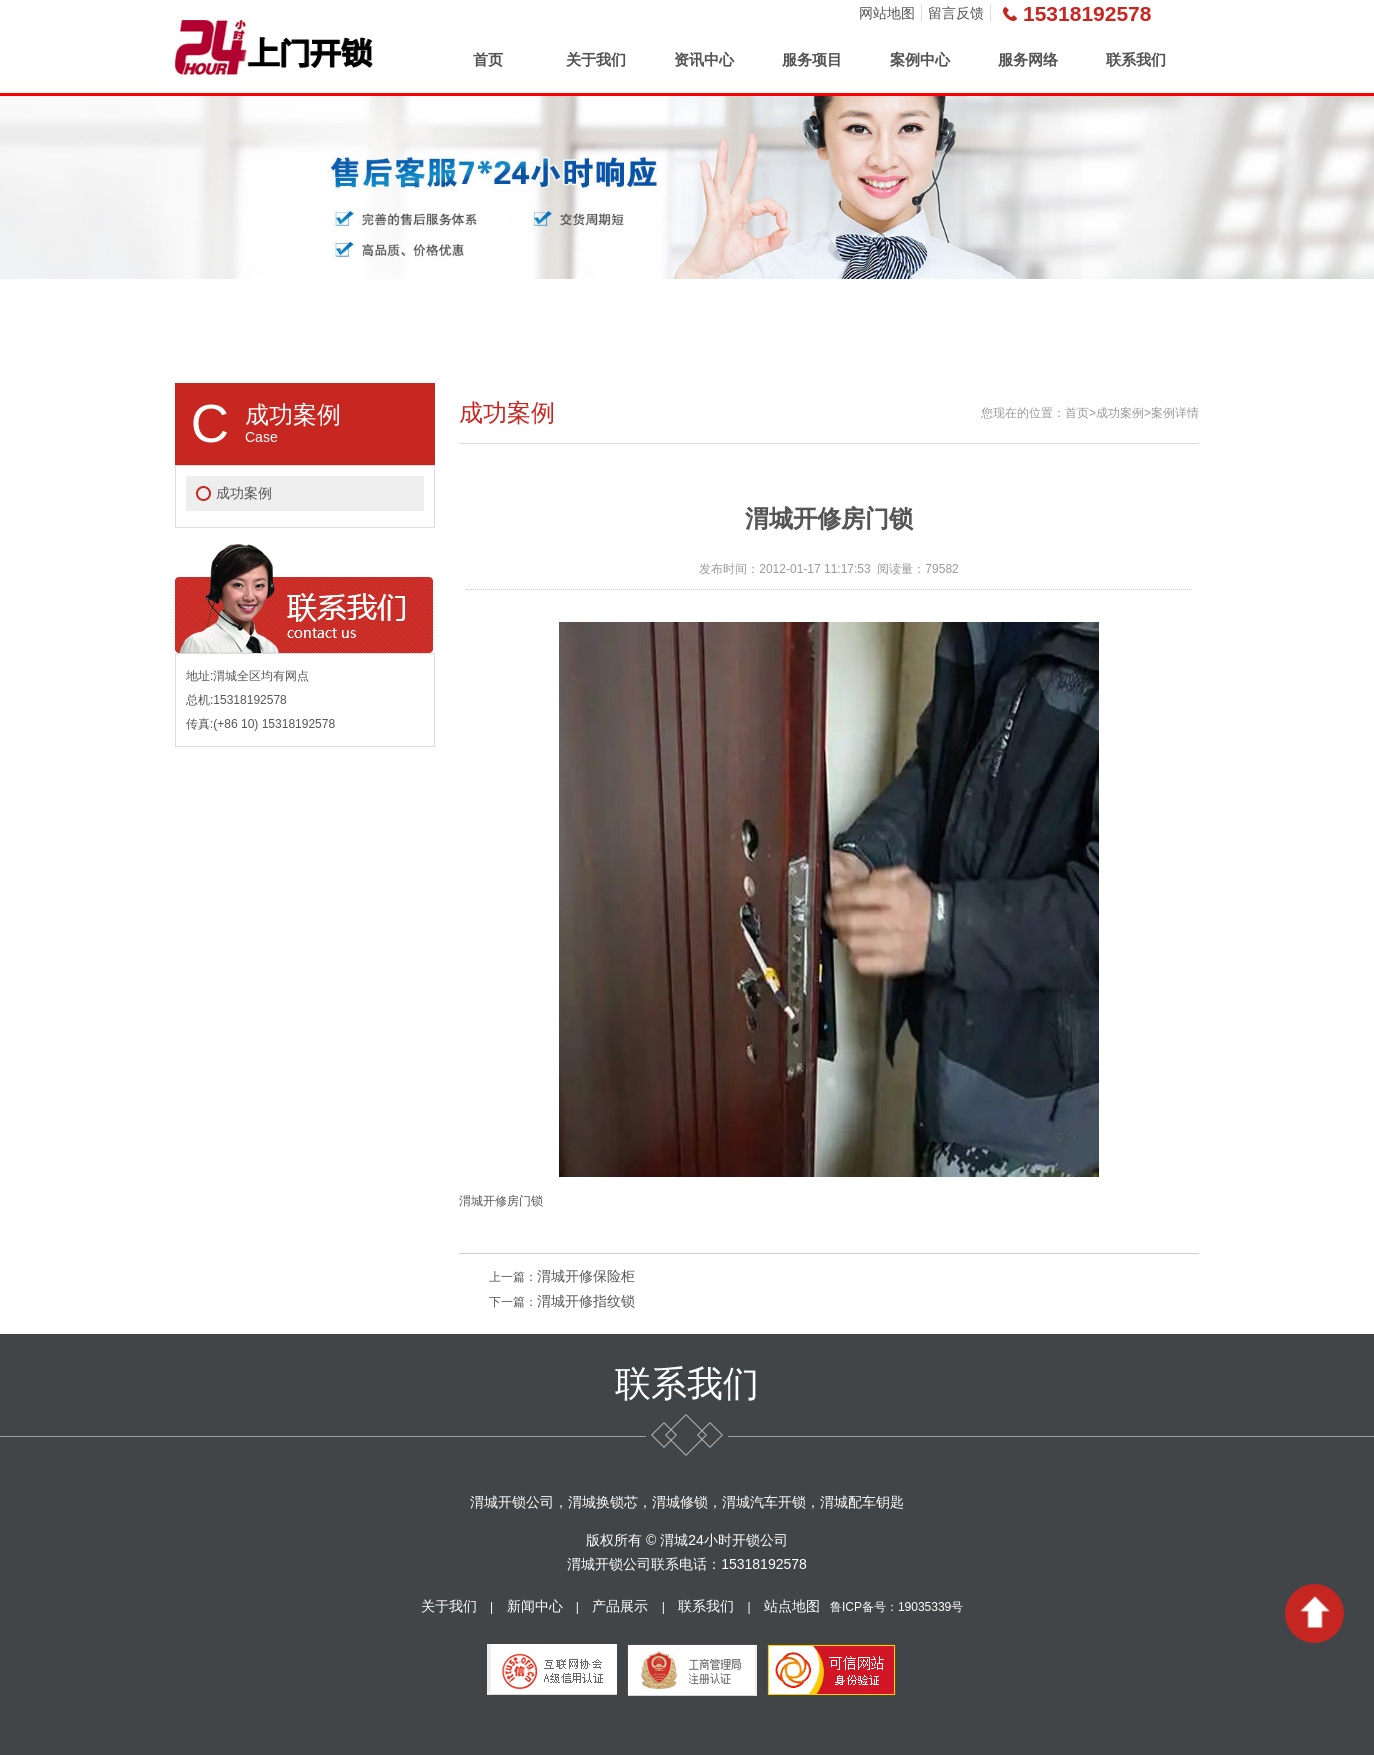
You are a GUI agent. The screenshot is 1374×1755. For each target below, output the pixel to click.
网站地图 (887, 13)
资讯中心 (704, 59)
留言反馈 (956, 13)
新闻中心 (535, 1606)
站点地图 (792, 1606)
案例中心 (920, 59)
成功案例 (244, 493)
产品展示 (620, 1606)
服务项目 (812, 59)
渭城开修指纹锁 (586, 1301)
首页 (488, 59)
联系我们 (1136, 59)
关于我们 (596, 59)
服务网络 (1028, 59)
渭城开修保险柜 (586, 1276)
